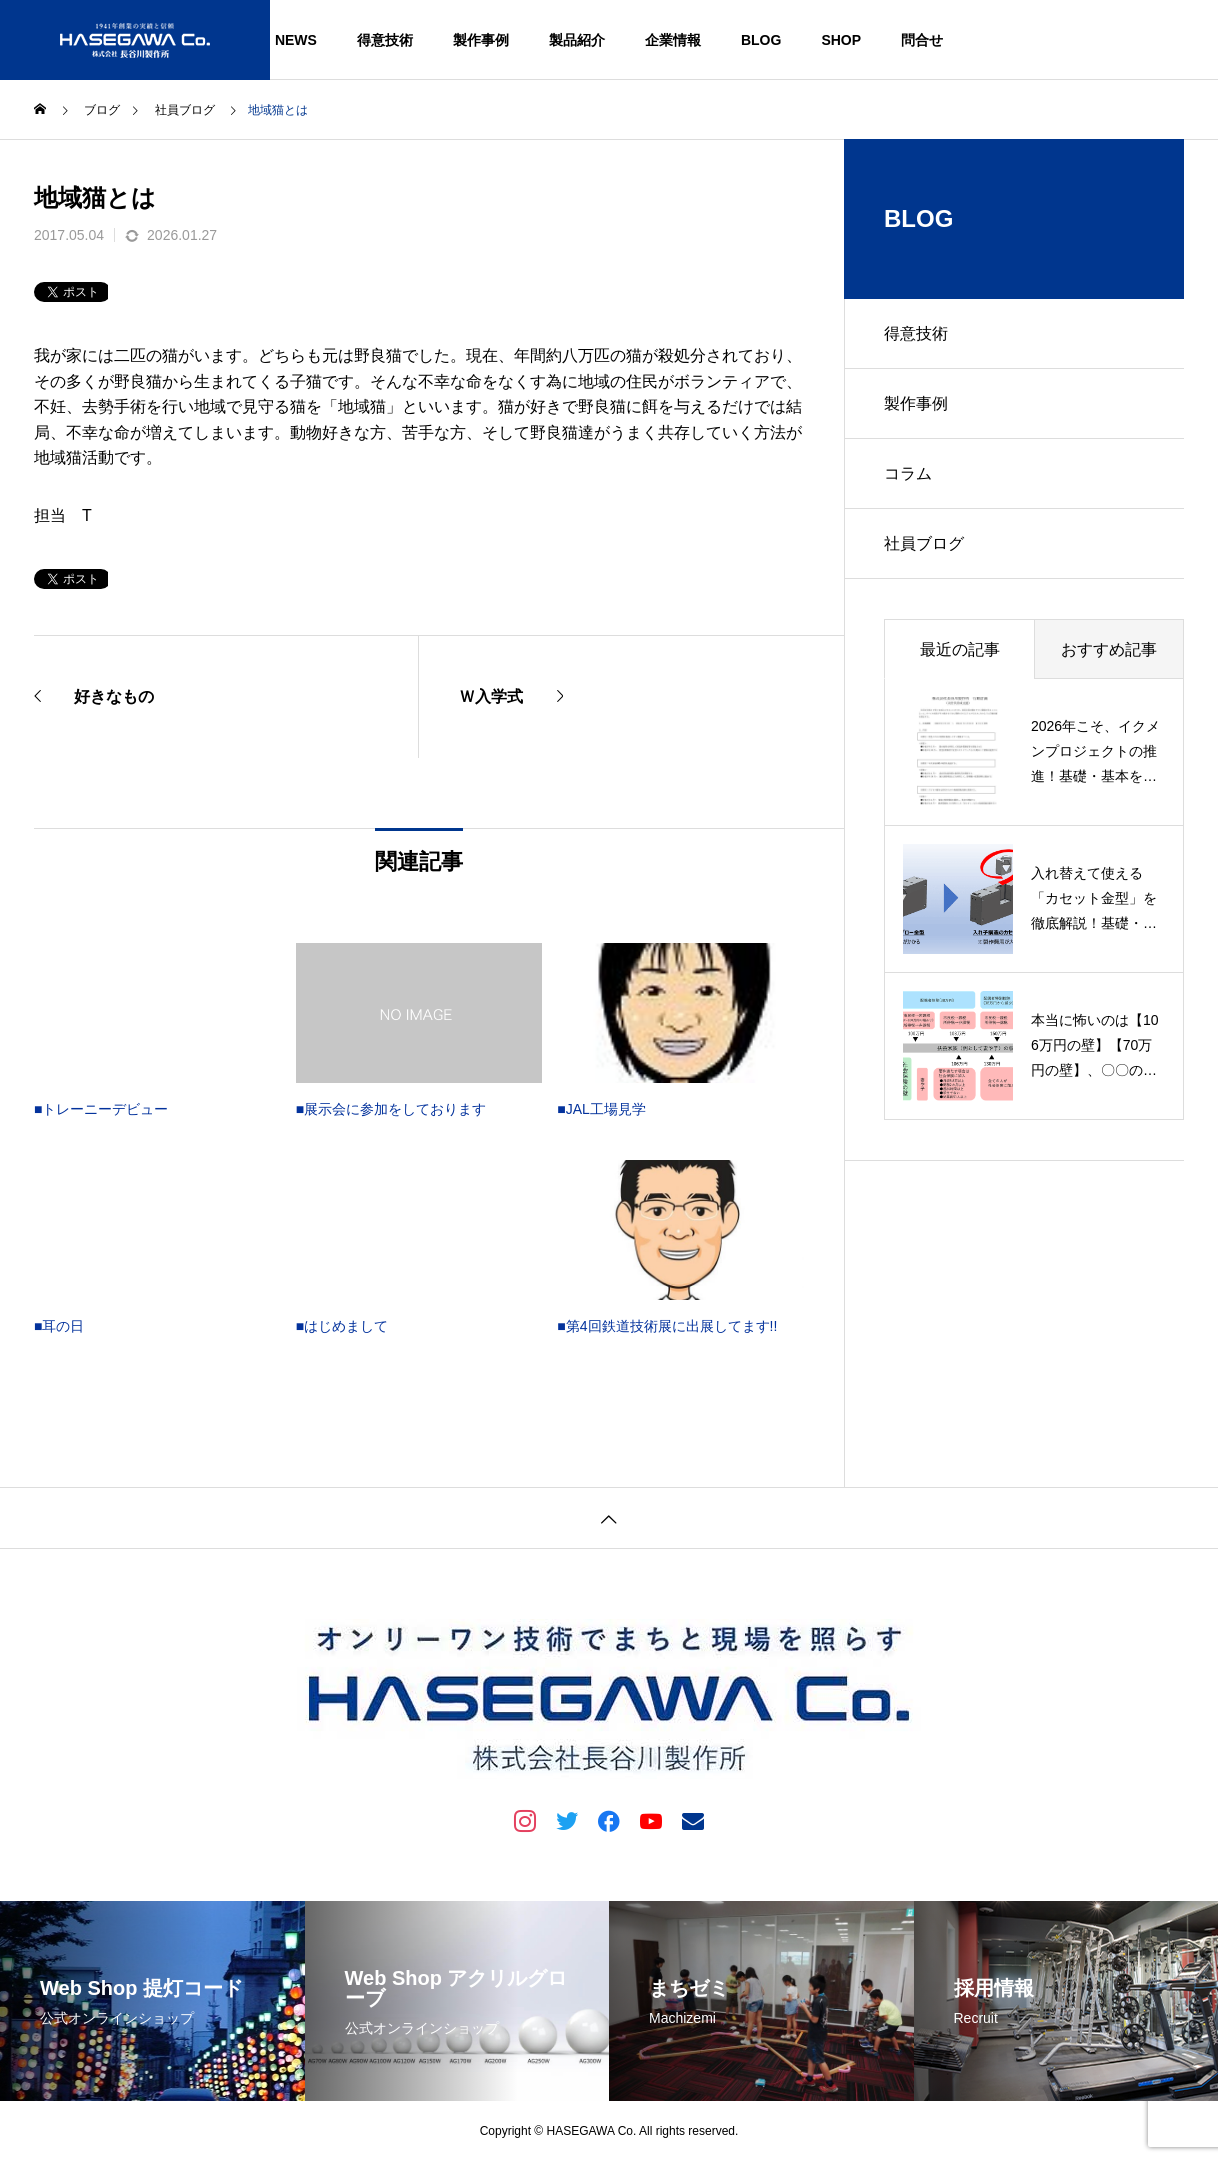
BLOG (761, 40)
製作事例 (481, 40)
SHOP (841, 40)
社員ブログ (924, 543)
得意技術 (385, 40)
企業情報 (673, 40)
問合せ (922, 40)
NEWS (296, 40)
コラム (908, 473)
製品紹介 (577, 40)
